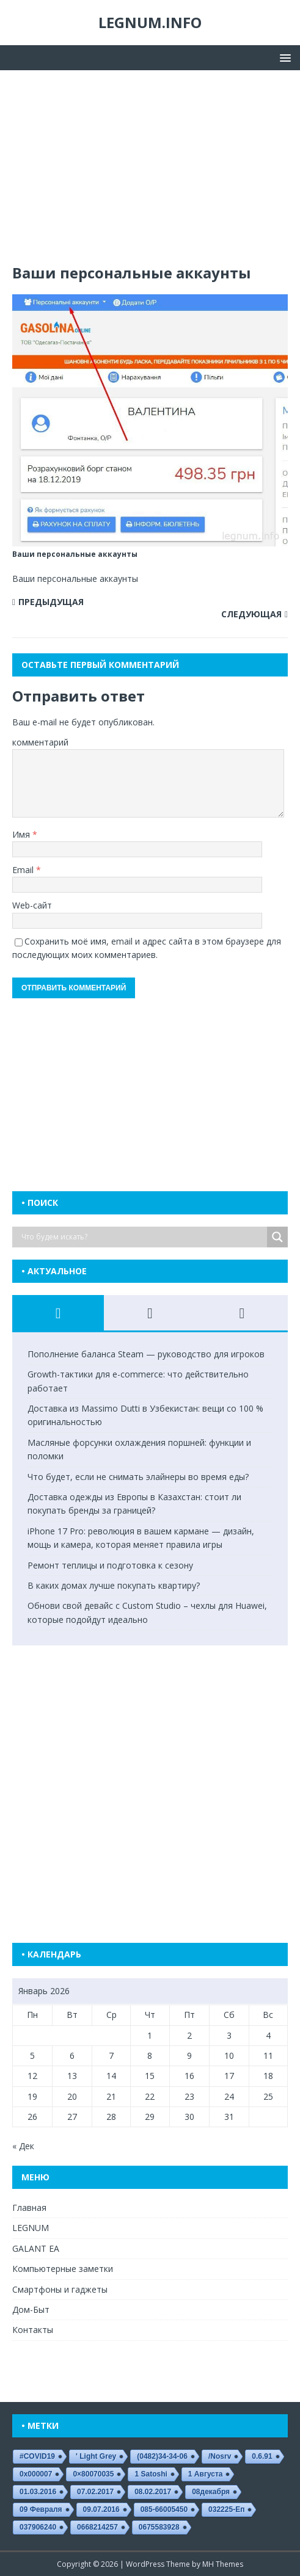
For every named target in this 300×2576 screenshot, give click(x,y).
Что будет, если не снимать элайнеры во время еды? (138, 1476)
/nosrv (219, 2456)
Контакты (32, 2329)
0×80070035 (93, 2474)
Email (24, 870)
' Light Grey (96, 2456)
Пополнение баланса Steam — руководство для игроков (146, 1354)
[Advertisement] (150, 172)
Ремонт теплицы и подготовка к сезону (110, 1565)
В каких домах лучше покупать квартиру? (113, 1585)
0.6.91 (262, 2456)
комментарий (40, 742)
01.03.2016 (38, 2491)
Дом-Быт (30, 2309)
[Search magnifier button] (277, 1237)
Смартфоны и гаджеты (60, 2289)
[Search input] (142, 1237)
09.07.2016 (101, 2509)
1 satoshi (150, 2474)
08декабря (211, 2491)
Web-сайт (32, 905)
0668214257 (97, 2527)
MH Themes (222, 2564)
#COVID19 (37, 2456)
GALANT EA (35, 2248)
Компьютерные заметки (62, 2268)
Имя (22, 834)
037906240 (38, 2527)
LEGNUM (30, 2227)
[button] (283, 57)
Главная (29, 2207)
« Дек (23, 2146)
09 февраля (41, 2509)
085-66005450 (164, 2509)
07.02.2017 (95, 2491)
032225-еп (226, 2509)
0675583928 (159, 2527)
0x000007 (36, 2474)
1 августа (205, 2474)
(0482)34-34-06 (162, 2456)
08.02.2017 (152, 2491)
